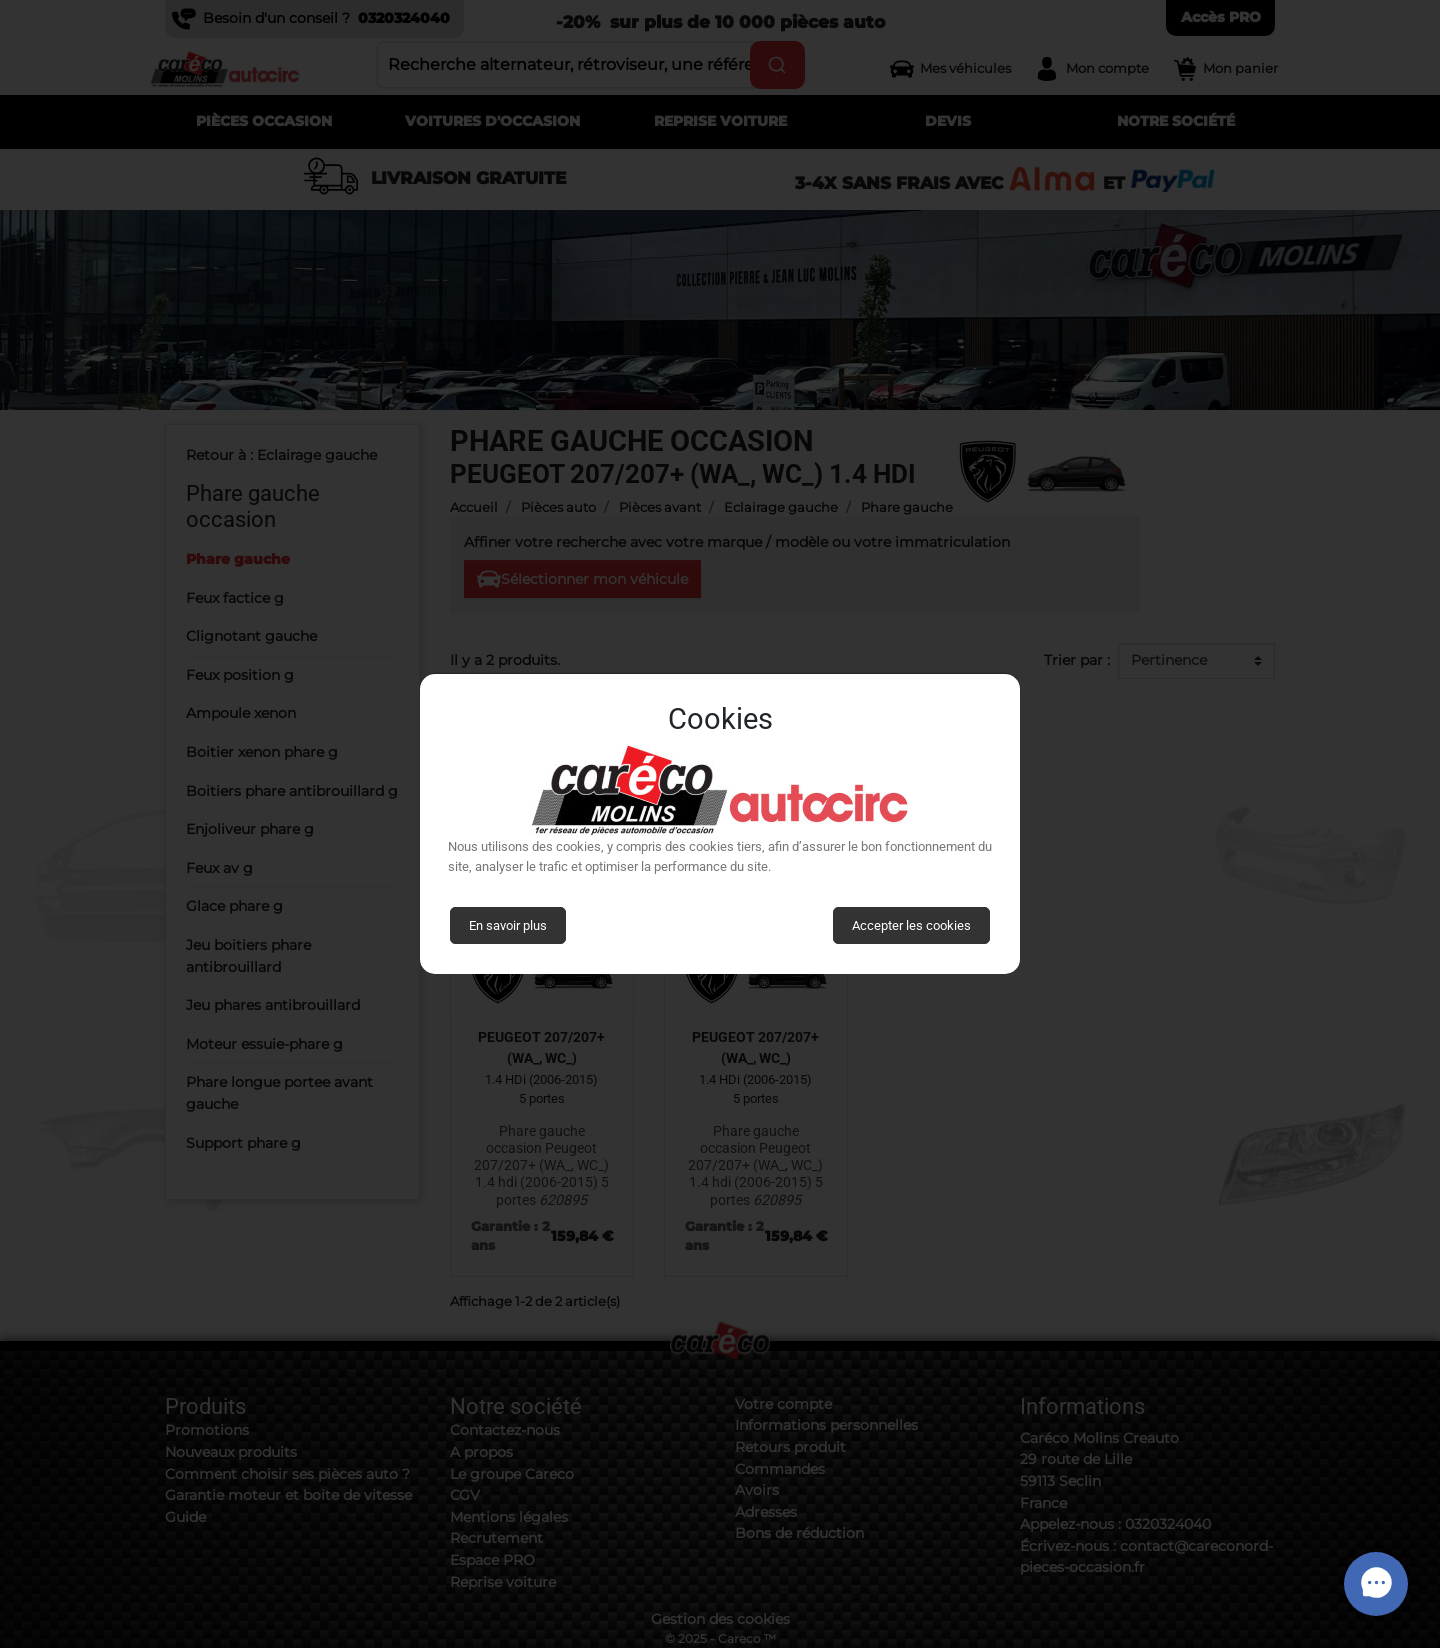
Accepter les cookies (911, 925)
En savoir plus (508, 925)
